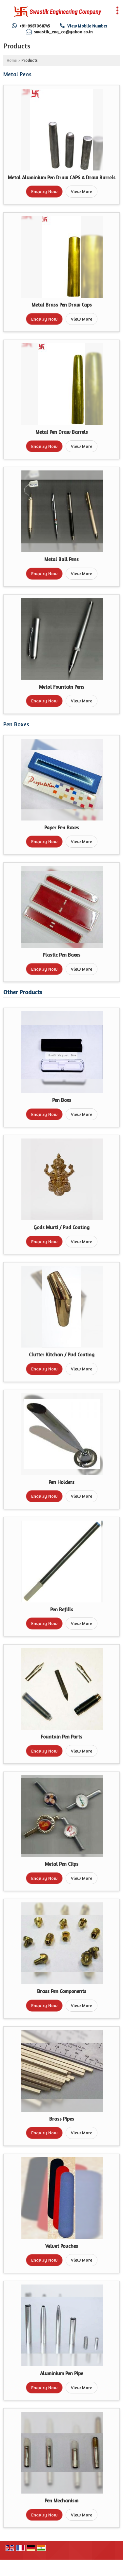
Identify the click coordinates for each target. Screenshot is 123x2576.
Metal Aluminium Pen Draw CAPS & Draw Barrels (61, 177)
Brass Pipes (61, 2119)
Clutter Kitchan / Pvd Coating (61, 1354)
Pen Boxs (61, 1100)
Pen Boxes (16, 724)
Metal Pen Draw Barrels (61, 432)
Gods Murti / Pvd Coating (61, 1227)
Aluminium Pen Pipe (61, 2373)
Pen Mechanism (61, 2500)
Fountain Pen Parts (61, 1737)
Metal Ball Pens (61, 559)
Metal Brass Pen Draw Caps (61, 305)
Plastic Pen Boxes (61, 955)
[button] (87, 25)
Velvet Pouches (61, 2246)
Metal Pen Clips (61, 1864)
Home (12, 60)
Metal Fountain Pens (61, 687)
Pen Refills (61, 1609)
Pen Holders (61, 1482)
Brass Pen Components (61, 1991)
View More (81, 191)
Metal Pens (17, 74)
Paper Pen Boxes (61, 827)
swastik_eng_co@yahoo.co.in (63, 31)
